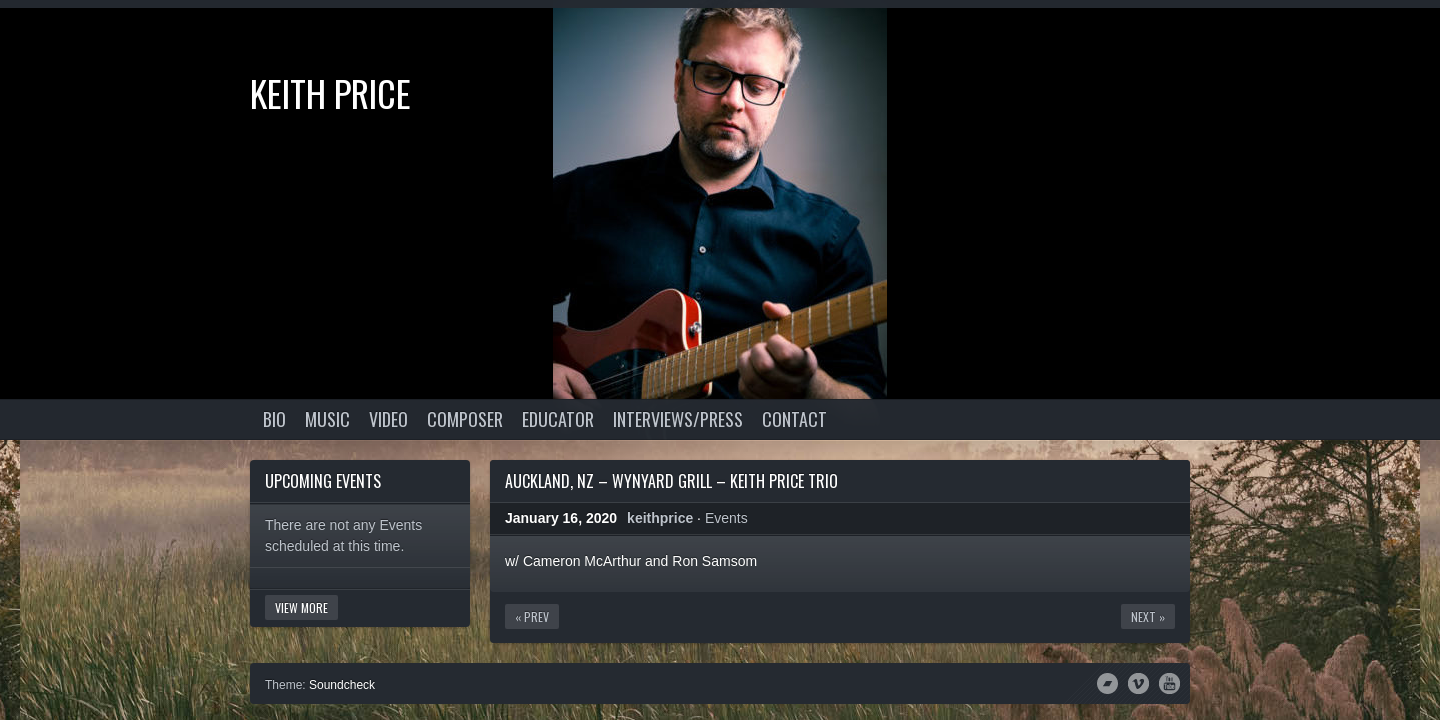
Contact (794, 419)
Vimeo (1138, 682)
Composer (465, 419)
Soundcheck (342, 685)
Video (388, 419)
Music (327, 419)
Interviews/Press (678, 419)
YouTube (1169, 682)
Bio (274, 419)
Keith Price (330, 92)
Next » (1148, 616)
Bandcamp (1107, 682)
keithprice (660, 518)
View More (301, 607)
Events (726, 518)
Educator (558, 419)
